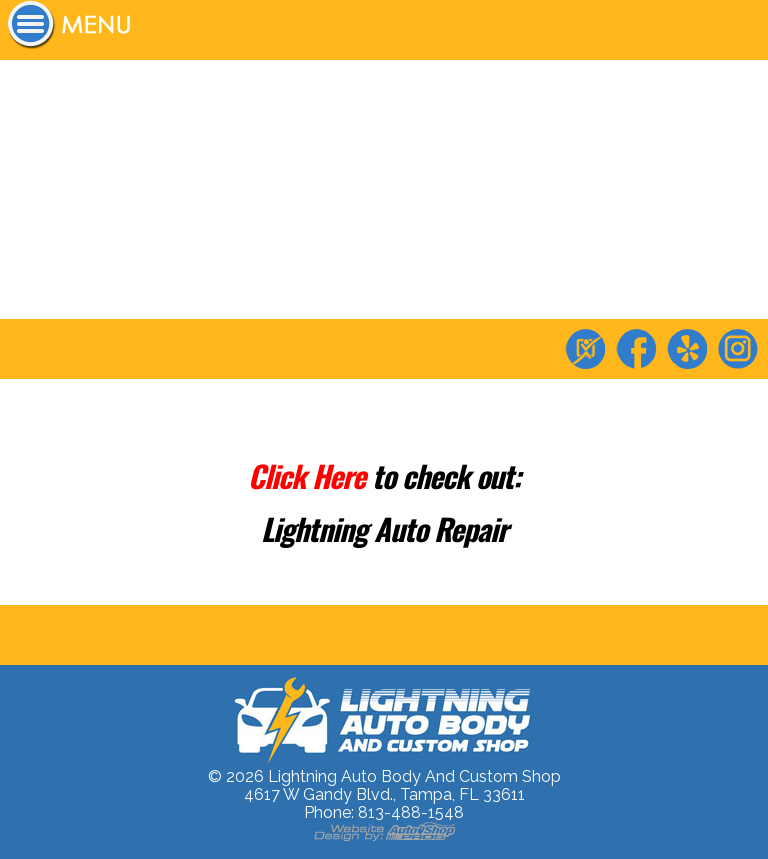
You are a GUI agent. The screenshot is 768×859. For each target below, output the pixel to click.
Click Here (310, 475)
